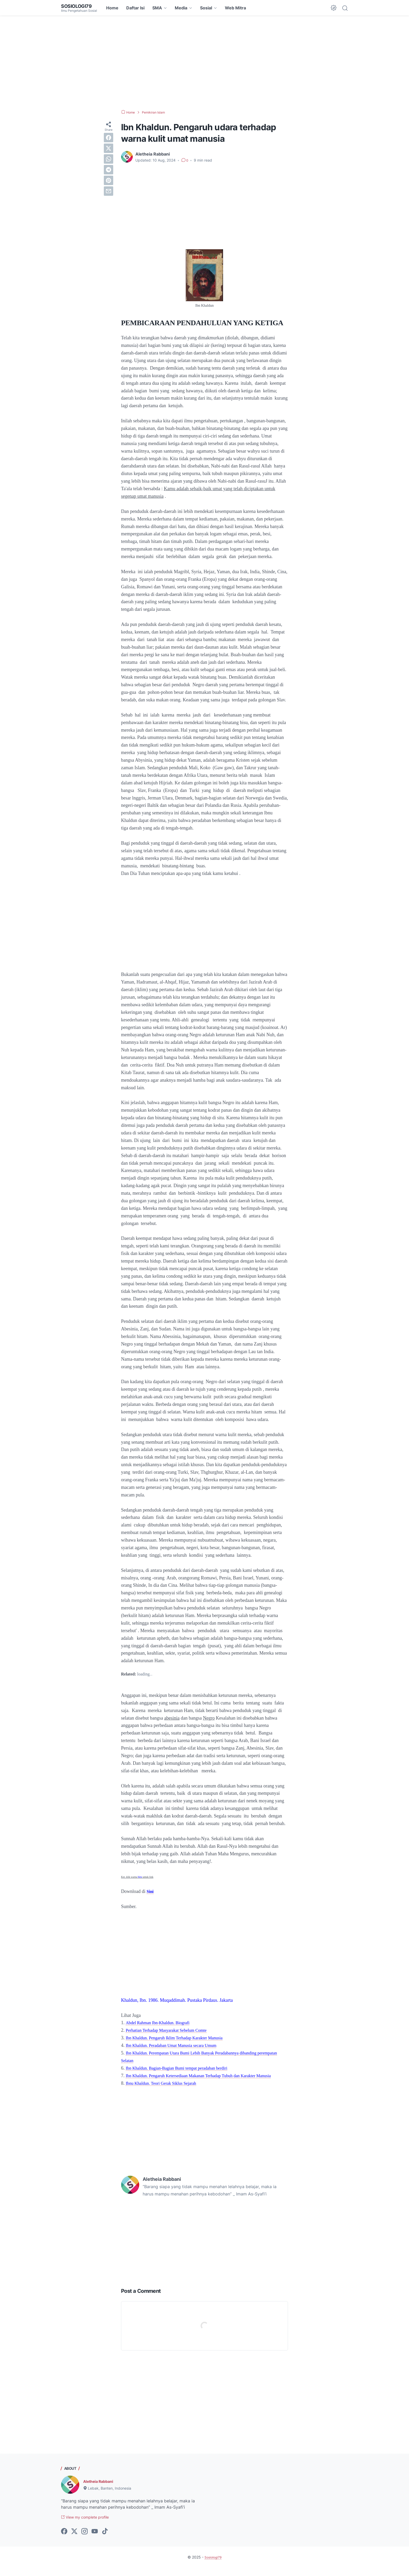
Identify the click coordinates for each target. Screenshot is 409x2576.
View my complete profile (89, 2525)
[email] (108, 191)
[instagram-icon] (84, 2539)
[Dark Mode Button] (333, 8)
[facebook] (108, 137)
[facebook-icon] (64, 2539)
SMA (157, 7)
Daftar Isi (135, 7)
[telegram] (108, 169)
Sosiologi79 (78, 6)
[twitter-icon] (74, 2539)
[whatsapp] (108, 159)
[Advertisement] (204, 62)
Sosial (206, 7)
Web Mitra (235, 7)
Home (112, 7)
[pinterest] (108, 180)
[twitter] (108, 148)
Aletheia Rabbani (100, 2488)
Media (181, 7)
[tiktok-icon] (105, 2539)
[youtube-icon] (95, 2539)
